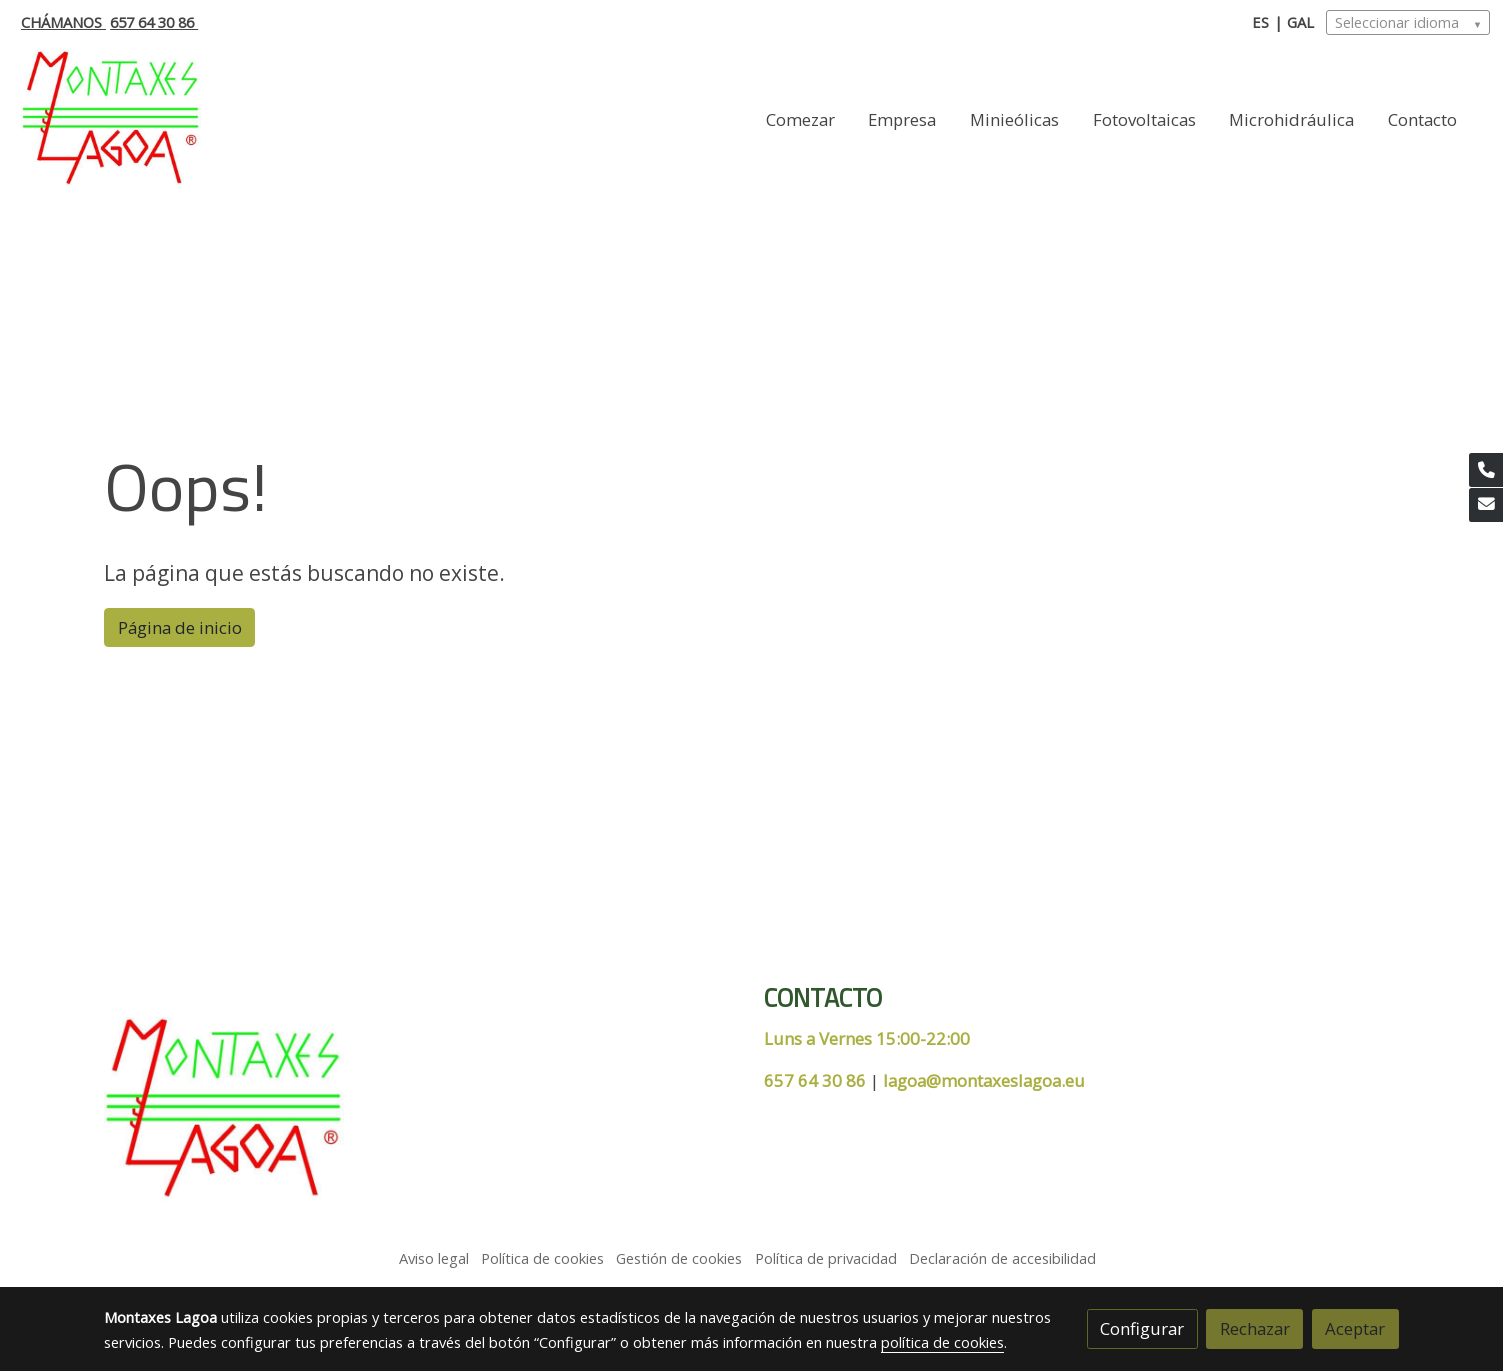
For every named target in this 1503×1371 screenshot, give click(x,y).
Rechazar (1255, 1328)
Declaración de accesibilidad (1002, 1258)
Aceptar (1355, 1328)
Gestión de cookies (679, 1258)
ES (1260, 22)
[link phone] (1486, 470)
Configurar (1142, 1328)
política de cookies (942, 1342)
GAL (1300, 22)
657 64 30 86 (154, 22)
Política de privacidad (826, 1258)
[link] (111, 119)
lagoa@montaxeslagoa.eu (984, 1080)
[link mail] (1486, 505)
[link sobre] (421, 1114)
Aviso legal (434, 1258)
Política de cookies (542, 1258)
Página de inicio (180, 627)
